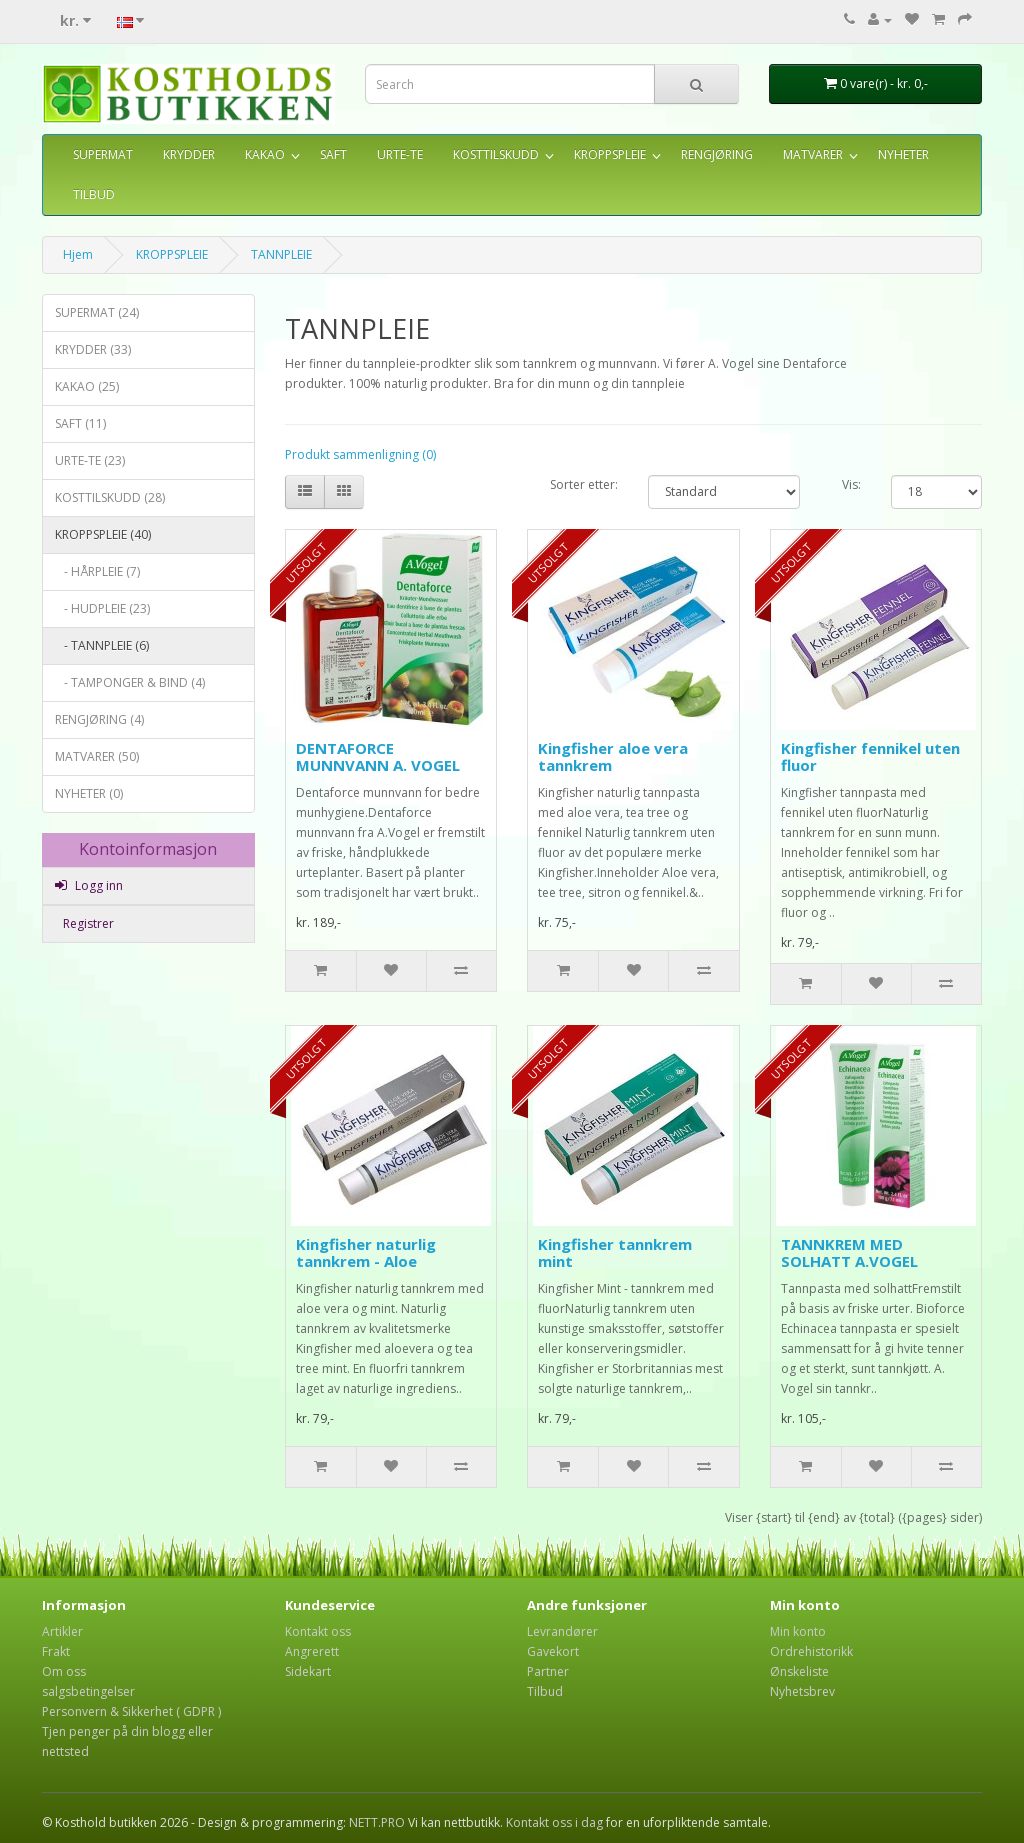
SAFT (333, 154)
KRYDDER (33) (93, 349)
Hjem (78, 254)
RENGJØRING (717, 154)
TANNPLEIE (281, 254)
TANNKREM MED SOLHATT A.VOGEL (849, 1252)
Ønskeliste (799, 1671)
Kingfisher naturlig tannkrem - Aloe (366, 1252)
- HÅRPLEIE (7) (97, 571)
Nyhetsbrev (802, 1691)
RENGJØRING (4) (99, 719)
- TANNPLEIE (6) (102, 645)
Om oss (64, 1671)
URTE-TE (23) (90, 460)
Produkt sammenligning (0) (360, 454)
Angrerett (312, 1651)
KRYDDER (189, 154)
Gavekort (553, 1651)
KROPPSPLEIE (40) (103, 534)
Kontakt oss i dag (554, 1822)
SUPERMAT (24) (97, 312)
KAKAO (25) (87, 386)
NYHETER (903, 154)
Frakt (56, 1651)
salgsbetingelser (88, 1691)
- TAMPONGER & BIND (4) (130, 682)
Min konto (798, 1631)
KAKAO (265, 154)
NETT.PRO (377, 1822)
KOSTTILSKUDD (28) (110, 497)
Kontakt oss (318, 1631)
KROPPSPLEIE (610, 154)
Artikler (62, 1631)
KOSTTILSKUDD (496, 154)
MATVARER (813, 154)
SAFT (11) (80, 423)
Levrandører (562, 1631)
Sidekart (308, 1671)
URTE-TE (400, 154)
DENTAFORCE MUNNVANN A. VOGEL (378, 756)
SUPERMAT (103, 154)
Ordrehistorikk (811, 1651)
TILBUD (94, 194)
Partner (548, 1671)
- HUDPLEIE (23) (102, 608)
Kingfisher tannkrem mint (615, 1252)
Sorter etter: (584, 484)
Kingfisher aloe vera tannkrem (613, 756)
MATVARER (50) (97, 756)
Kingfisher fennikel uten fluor (870, 756)
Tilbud (545, 1691)
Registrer (87, 923)
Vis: (851, 484)
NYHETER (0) (89, 793)
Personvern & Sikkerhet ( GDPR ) (131, 1711)
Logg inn (89, 885)
